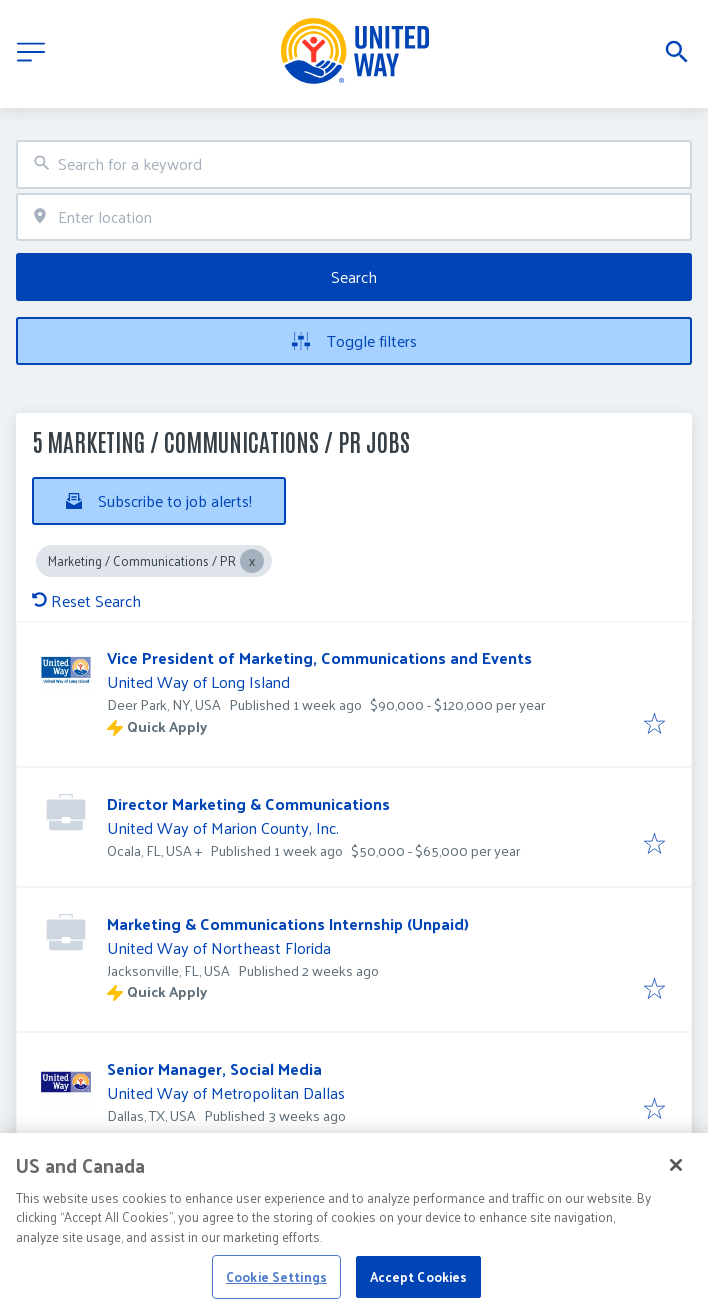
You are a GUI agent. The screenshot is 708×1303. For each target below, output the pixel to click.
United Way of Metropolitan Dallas (226, 1092)
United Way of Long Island (198, 681)
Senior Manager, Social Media (214, 1068)
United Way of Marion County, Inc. (223, 827)
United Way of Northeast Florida (219, 947)
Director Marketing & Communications (248, 803)
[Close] (676, 1183)
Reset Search (86, 600)
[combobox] (354, 164)
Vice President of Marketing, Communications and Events (319, 657)
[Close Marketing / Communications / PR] (252, 561)
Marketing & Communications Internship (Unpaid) (288, 923)
